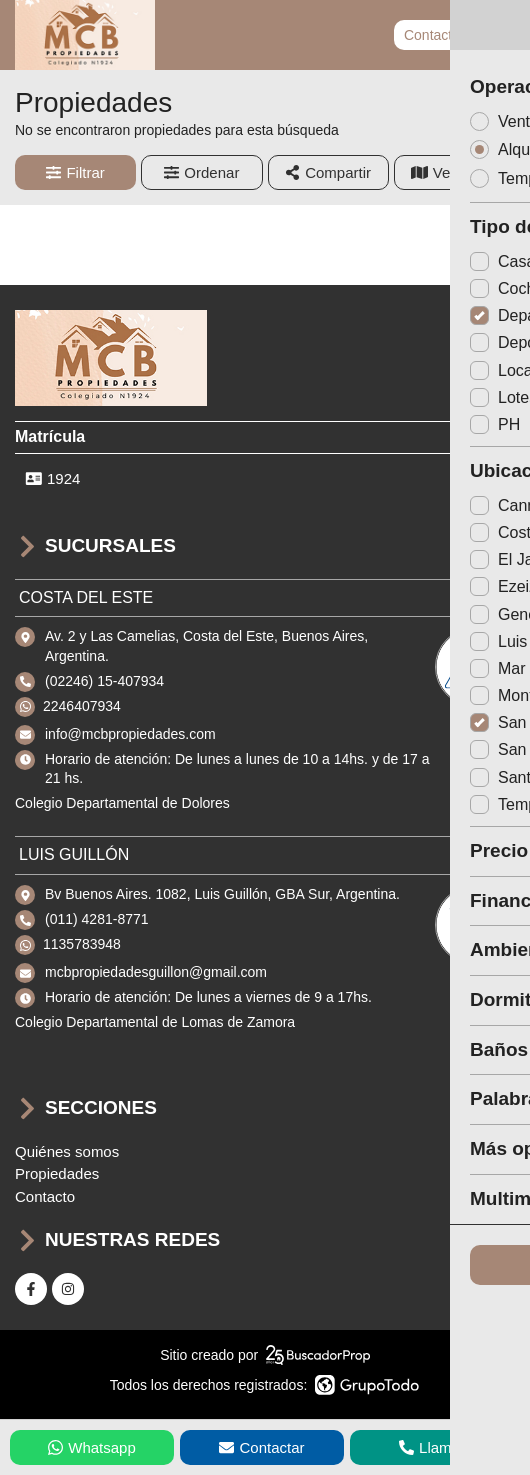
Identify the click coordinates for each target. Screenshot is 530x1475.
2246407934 (82, 706)
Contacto (432, 35)
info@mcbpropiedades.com (130, 734)
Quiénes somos (67, 1151)
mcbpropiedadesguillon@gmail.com (156, 972)
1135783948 (82, 944)
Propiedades (57, 1173)
